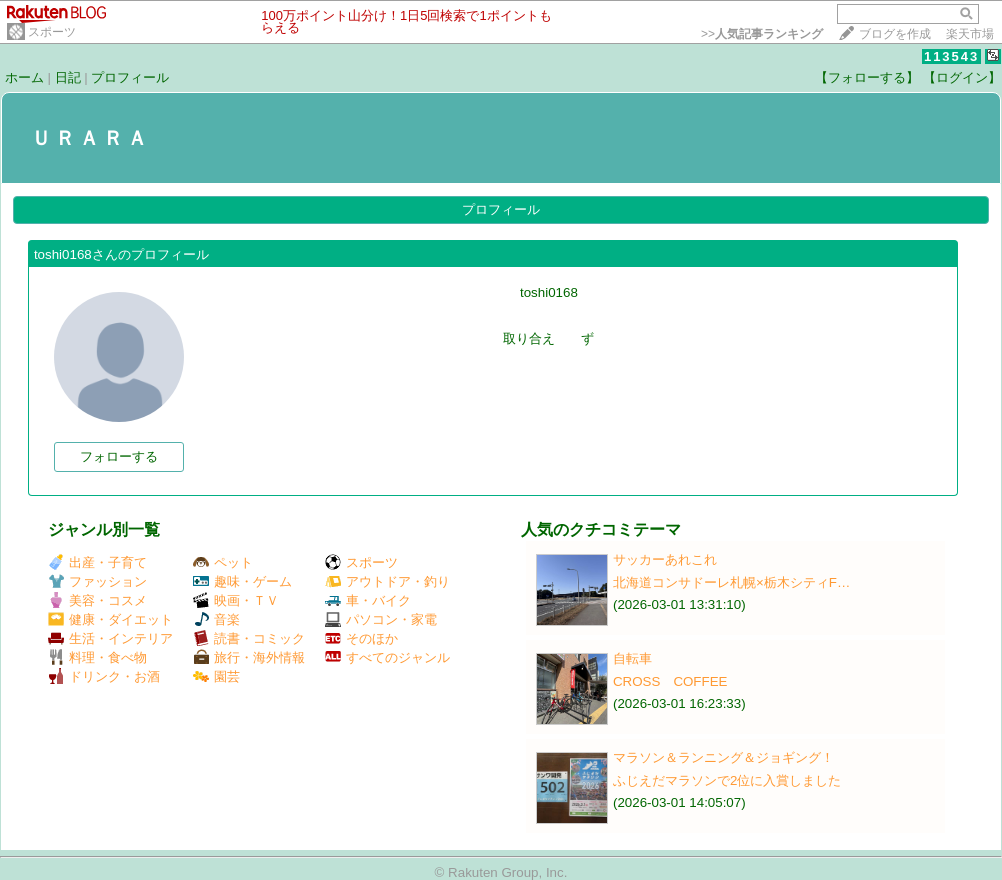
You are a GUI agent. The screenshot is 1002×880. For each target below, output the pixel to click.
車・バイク (368, 600)
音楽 (216, 619)
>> (762, 34)
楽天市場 (970, 34)
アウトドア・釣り (387, 581)
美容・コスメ (97, 600)
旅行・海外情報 (249, 657)
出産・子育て (97, 562)
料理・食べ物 (97, 657)
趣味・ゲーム (242, 581)
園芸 (216, 676)
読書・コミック (249, 638)
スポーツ (52, 32)
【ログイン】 (962, 77)
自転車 (632, 658)
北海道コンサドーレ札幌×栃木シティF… (731, 582)
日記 (68, 77)
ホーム (24, 77)
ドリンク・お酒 (104, 676)
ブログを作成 (895, 34)
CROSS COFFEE (670, 681)
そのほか (361, 638)
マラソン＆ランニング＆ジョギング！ (723, 757)
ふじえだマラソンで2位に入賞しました (727, 780)
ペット (223, 562)
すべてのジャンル (387, 657)
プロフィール (130, 77)
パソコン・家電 (381, 619)
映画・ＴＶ (236, 600)
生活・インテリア (110, 638)
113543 (951, 56)
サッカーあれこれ (665, 559)
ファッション (97, 581)
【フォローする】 (867, 77)
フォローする (119, 456)
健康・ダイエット (110, 619)
